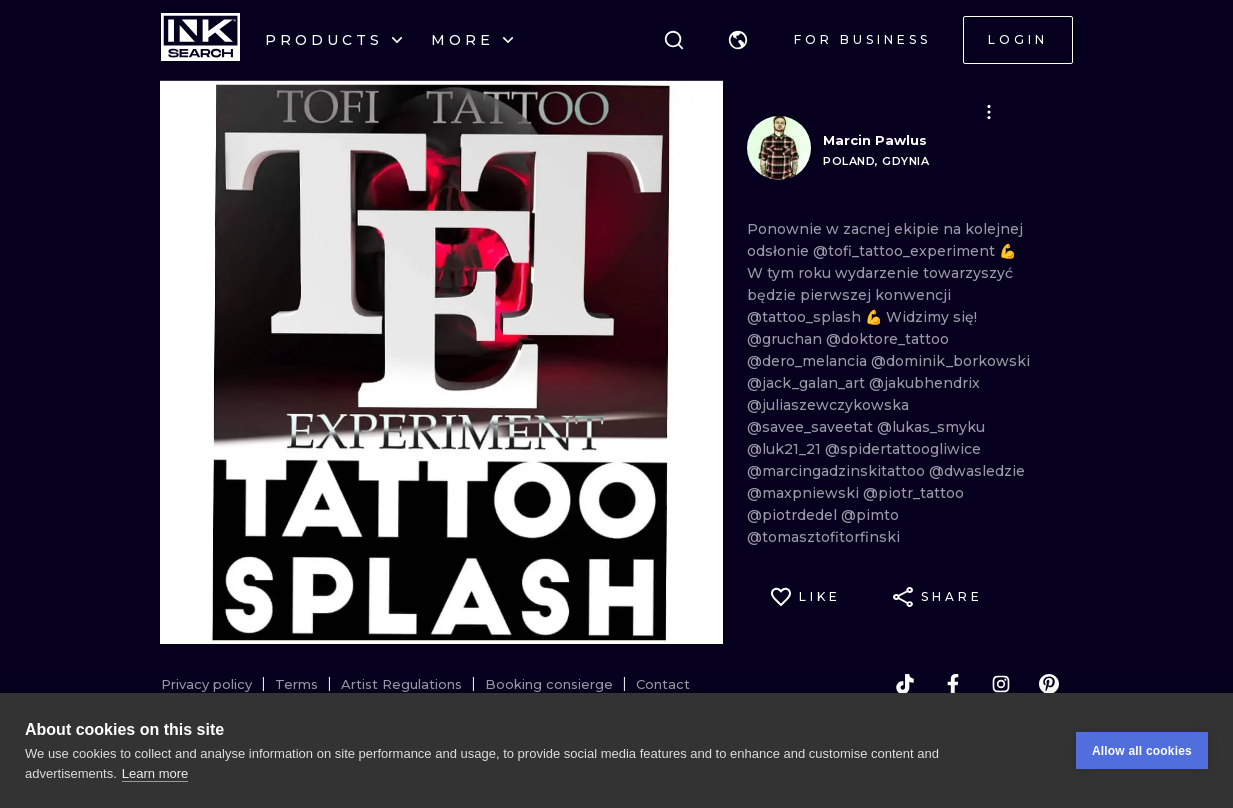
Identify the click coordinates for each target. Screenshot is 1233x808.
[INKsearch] (200, 40)
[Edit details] (989, 112)
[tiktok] (905, 684)
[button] (738, 40)
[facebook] (953, 684)
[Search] (674, 40)
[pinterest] (1049, 684)
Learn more (155, 773)
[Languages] (738, 40)
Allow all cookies (1142, 751)
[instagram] (1001, 684)
